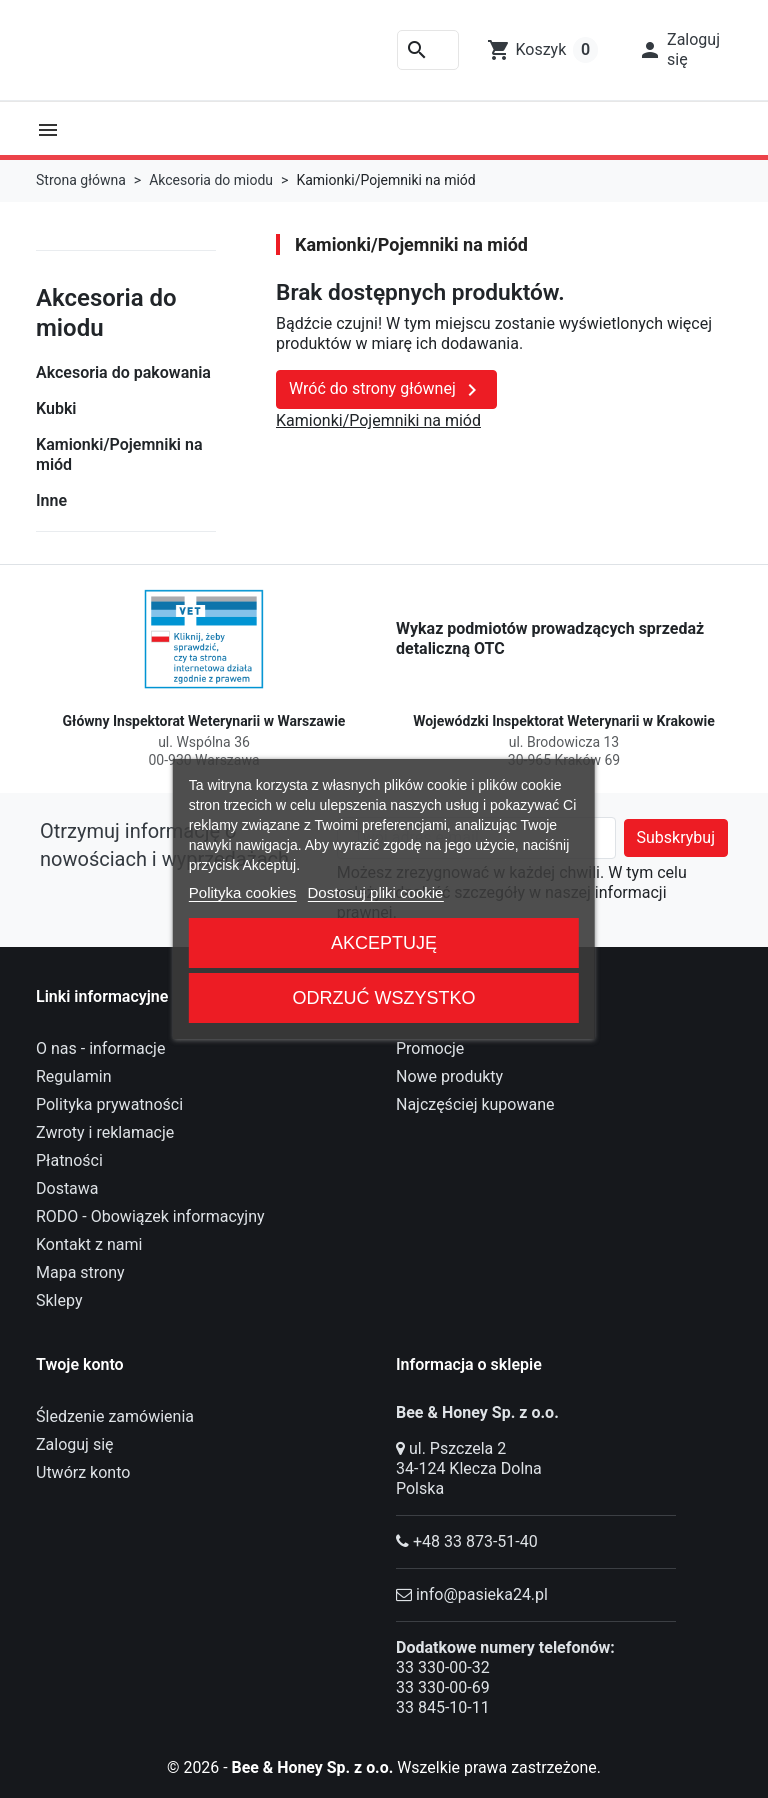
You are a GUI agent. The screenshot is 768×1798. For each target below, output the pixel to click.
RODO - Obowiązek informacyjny (150, 1216)
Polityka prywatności (109, 1104)
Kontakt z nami (89, 1244)
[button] (679, 50)
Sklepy (59, 1300)
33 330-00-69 (443, 1687)
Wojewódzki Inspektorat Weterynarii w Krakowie (564, 721)
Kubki (56, 408)
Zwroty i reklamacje (105, 1132)
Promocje (430, 1048)
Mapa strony (80, 1272)
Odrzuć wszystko (383, 998)
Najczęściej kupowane (475, 1104)
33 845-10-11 (443, 1707)
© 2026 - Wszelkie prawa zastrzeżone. (384, 1767)
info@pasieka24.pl (482, 1594)
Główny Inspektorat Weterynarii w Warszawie (204, 721)
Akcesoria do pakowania (123, 372)
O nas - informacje (100, 1048)
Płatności (69, 1160)
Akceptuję (384, 943)
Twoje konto (80, 1364)
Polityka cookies (243, 892)
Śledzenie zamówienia (115, 1416)
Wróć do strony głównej (386, 390)
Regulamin (74, 1076)
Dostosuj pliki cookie (376, 892)
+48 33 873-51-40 (475, 1541)
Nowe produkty (449, 1076)
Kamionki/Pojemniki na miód (119, 454)
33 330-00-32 (443, 1667)
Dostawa (67, 1188)
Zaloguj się (75, 1444)
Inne (51, 500)
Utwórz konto (83, 1472)
